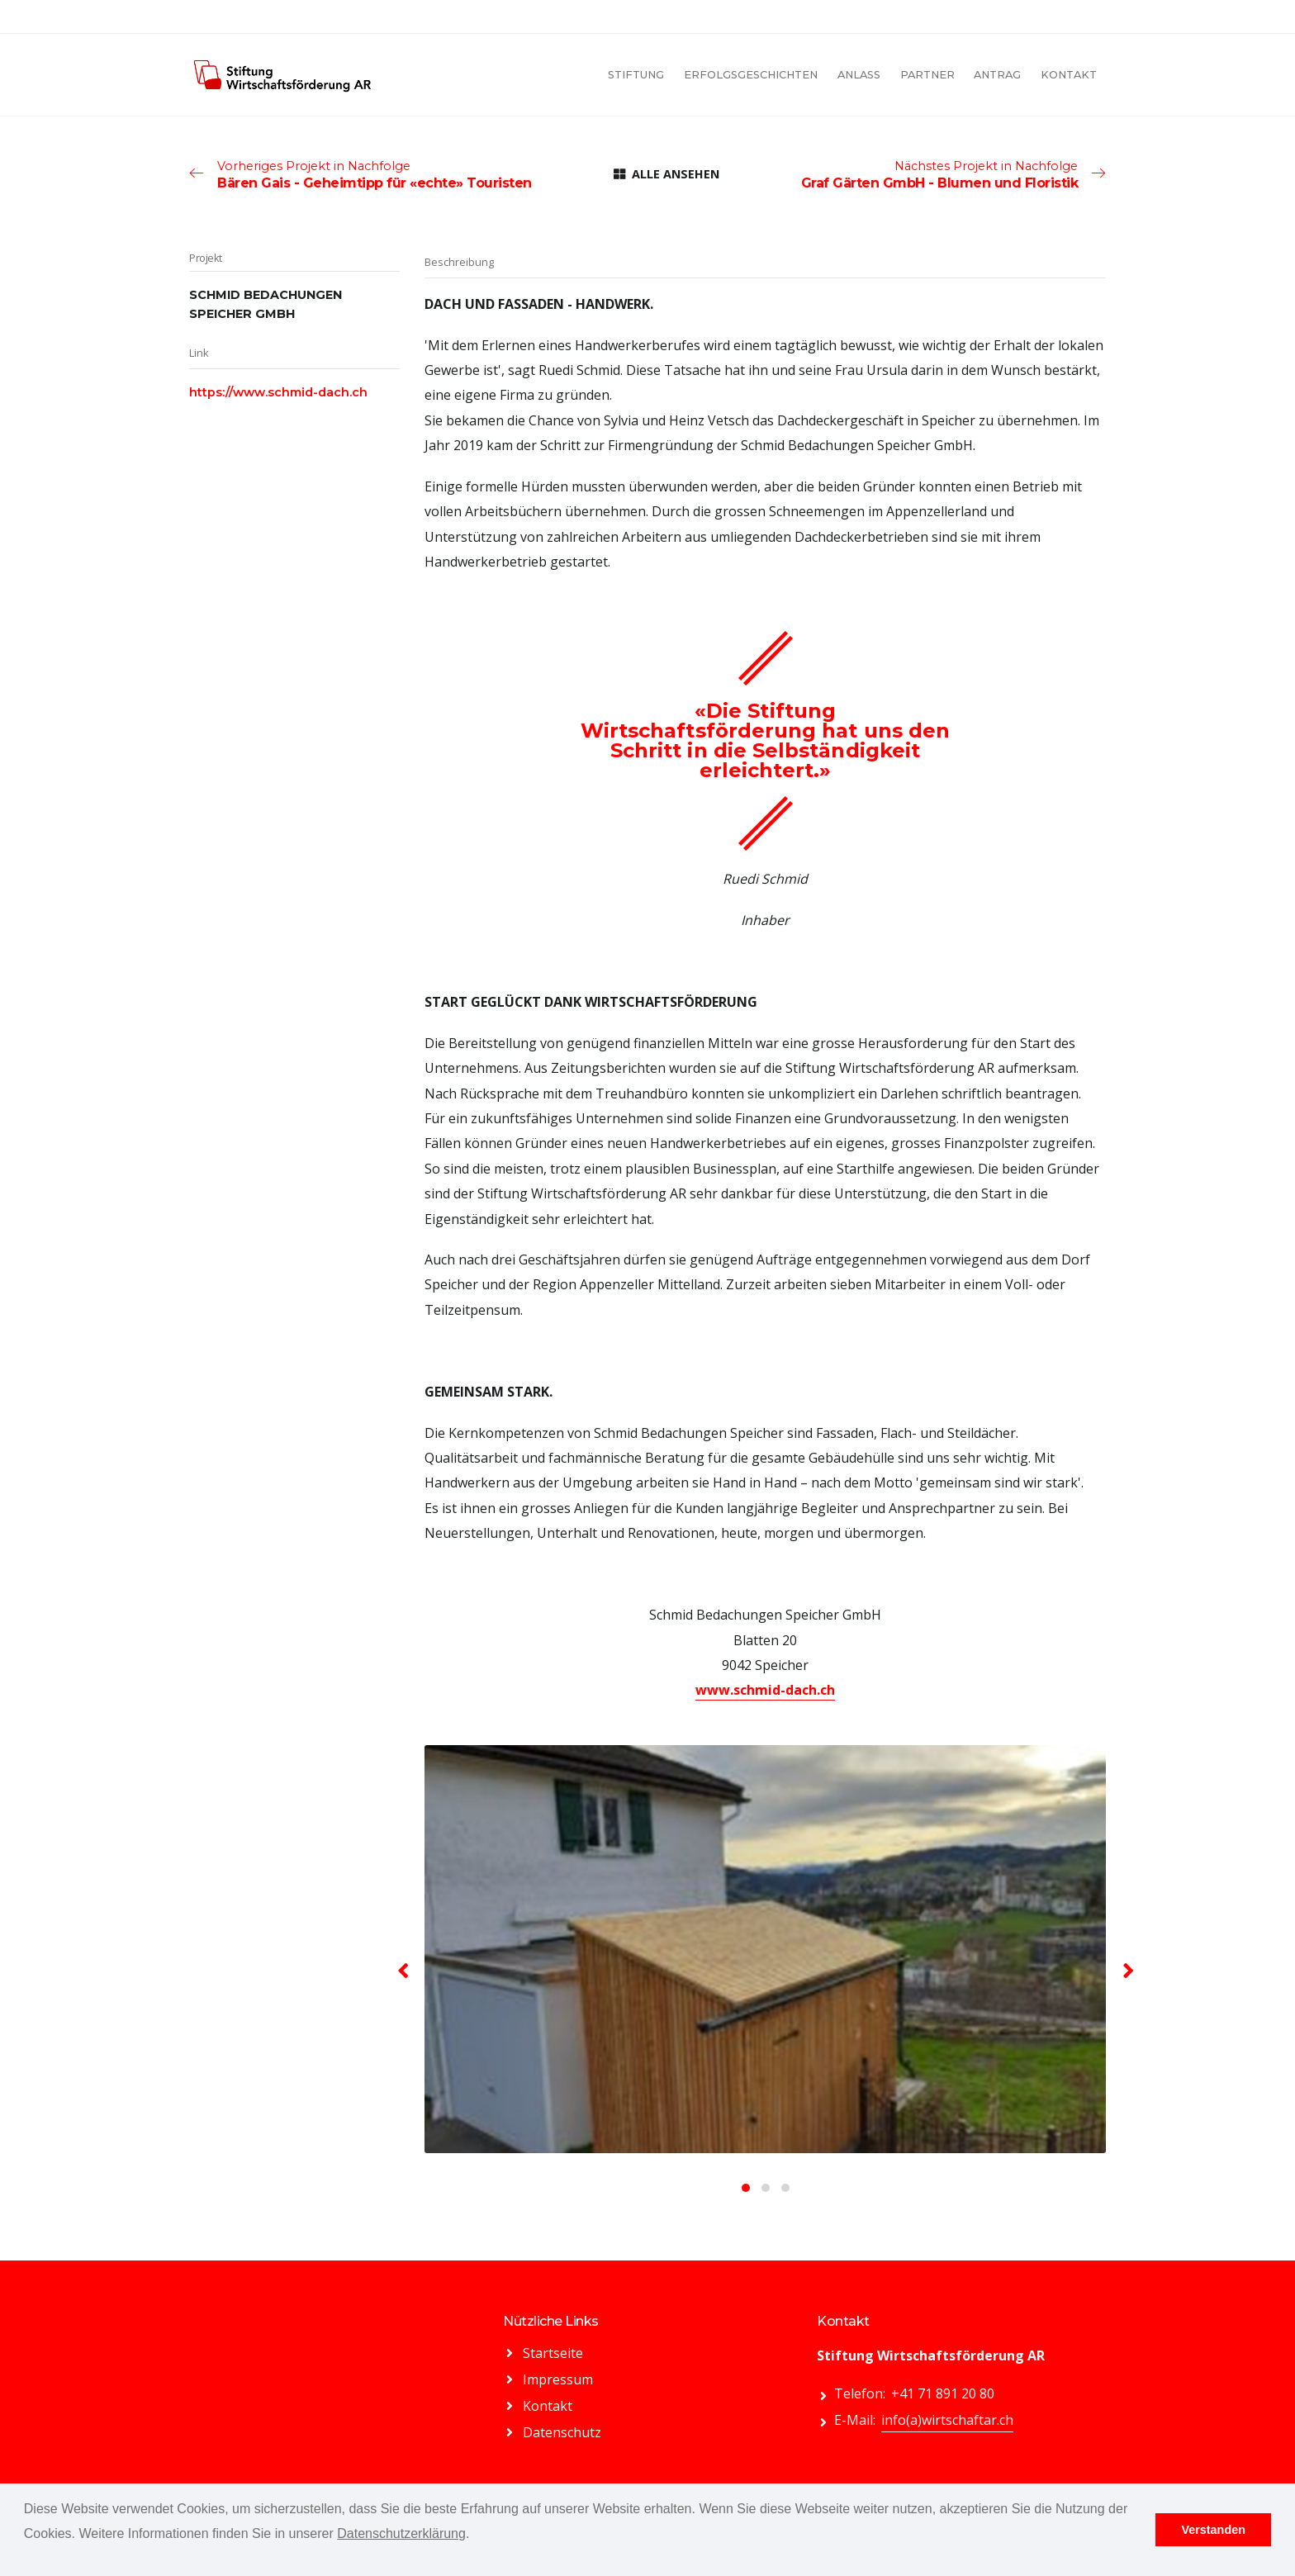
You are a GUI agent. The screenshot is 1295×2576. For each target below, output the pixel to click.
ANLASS (858, 75)
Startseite (553, 2353)
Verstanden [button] (1213, 2529)
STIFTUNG (636, 75)
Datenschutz (562, 2432)
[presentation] (403, 1969)
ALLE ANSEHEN (666, 174)
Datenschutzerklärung (401, 2533)
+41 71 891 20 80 (942, 2393)
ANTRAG (997, 75)
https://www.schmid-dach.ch (278, 392)
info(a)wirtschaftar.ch (947, 2420)
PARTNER (927, 75)
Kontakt (547, 2406)
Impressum (558, 2379)
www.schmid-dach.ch (765, 1690)
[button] (746, 2188)
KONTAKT (1069, 75)
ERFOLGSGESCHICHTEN (751, 75)
